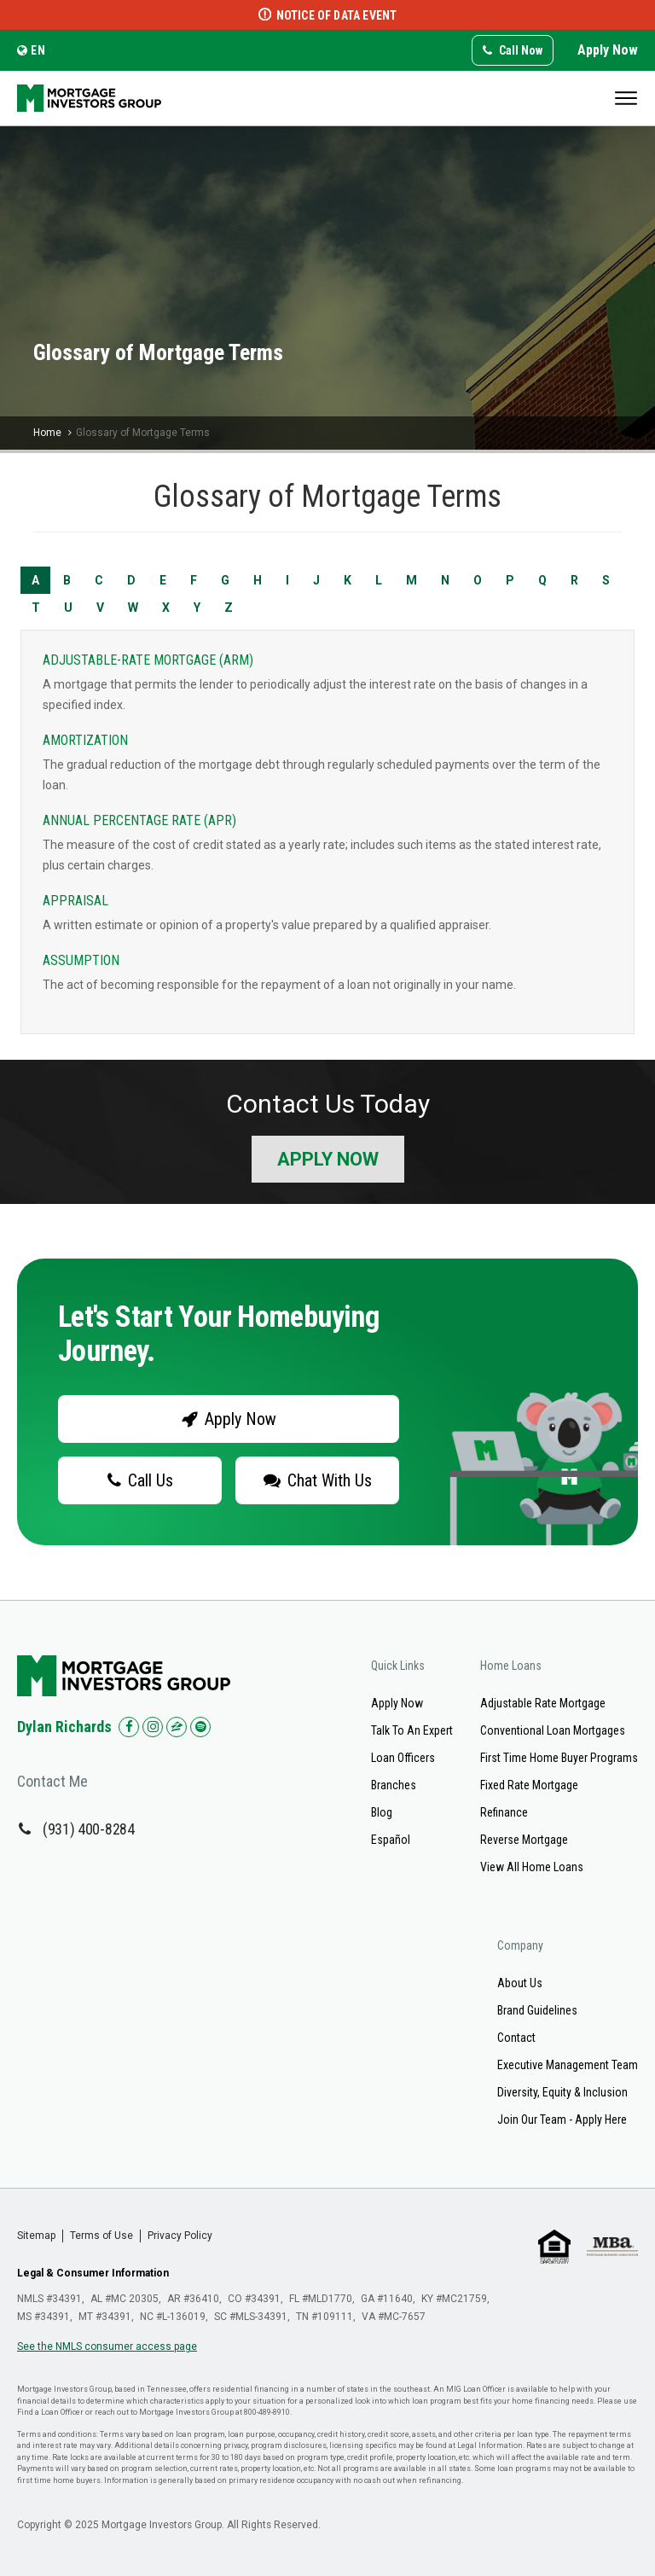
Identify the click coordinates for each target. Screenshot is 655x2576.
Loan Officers (403, 1758)
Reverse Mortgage (524, 1839)
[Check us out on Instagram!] (152, 1727)
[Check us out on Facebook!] (129, 1727)
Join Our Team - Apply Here (562, 2119)
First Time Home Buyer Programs (559, 1758)
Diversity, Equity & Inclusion (562, 2092)
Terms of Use (101, 2236)
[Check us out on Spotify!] (200, 1727)
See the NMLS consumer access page (107, 2346)
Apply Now (607, 50)
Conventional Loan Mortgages (552, 1730)
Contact (516, 2037)
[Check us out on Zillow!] (176, 1727)
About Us (519, 1983)
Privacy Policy (180, 2236)
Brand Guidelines (537, 2010)
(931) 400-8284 (89, 1829)
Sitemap (36, 2236)
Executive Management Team (567, 2065)
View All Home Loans (531, 1867)
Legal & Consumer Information (93, 2273)
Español (390, 1839)
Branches (393, 1785)
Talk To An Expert (412, 1730)
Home (47, 433)
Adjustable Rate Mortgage (543, 1703)
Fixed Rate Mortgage (529, 1785)
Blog (381, 1812)
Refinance (504, 1812)
